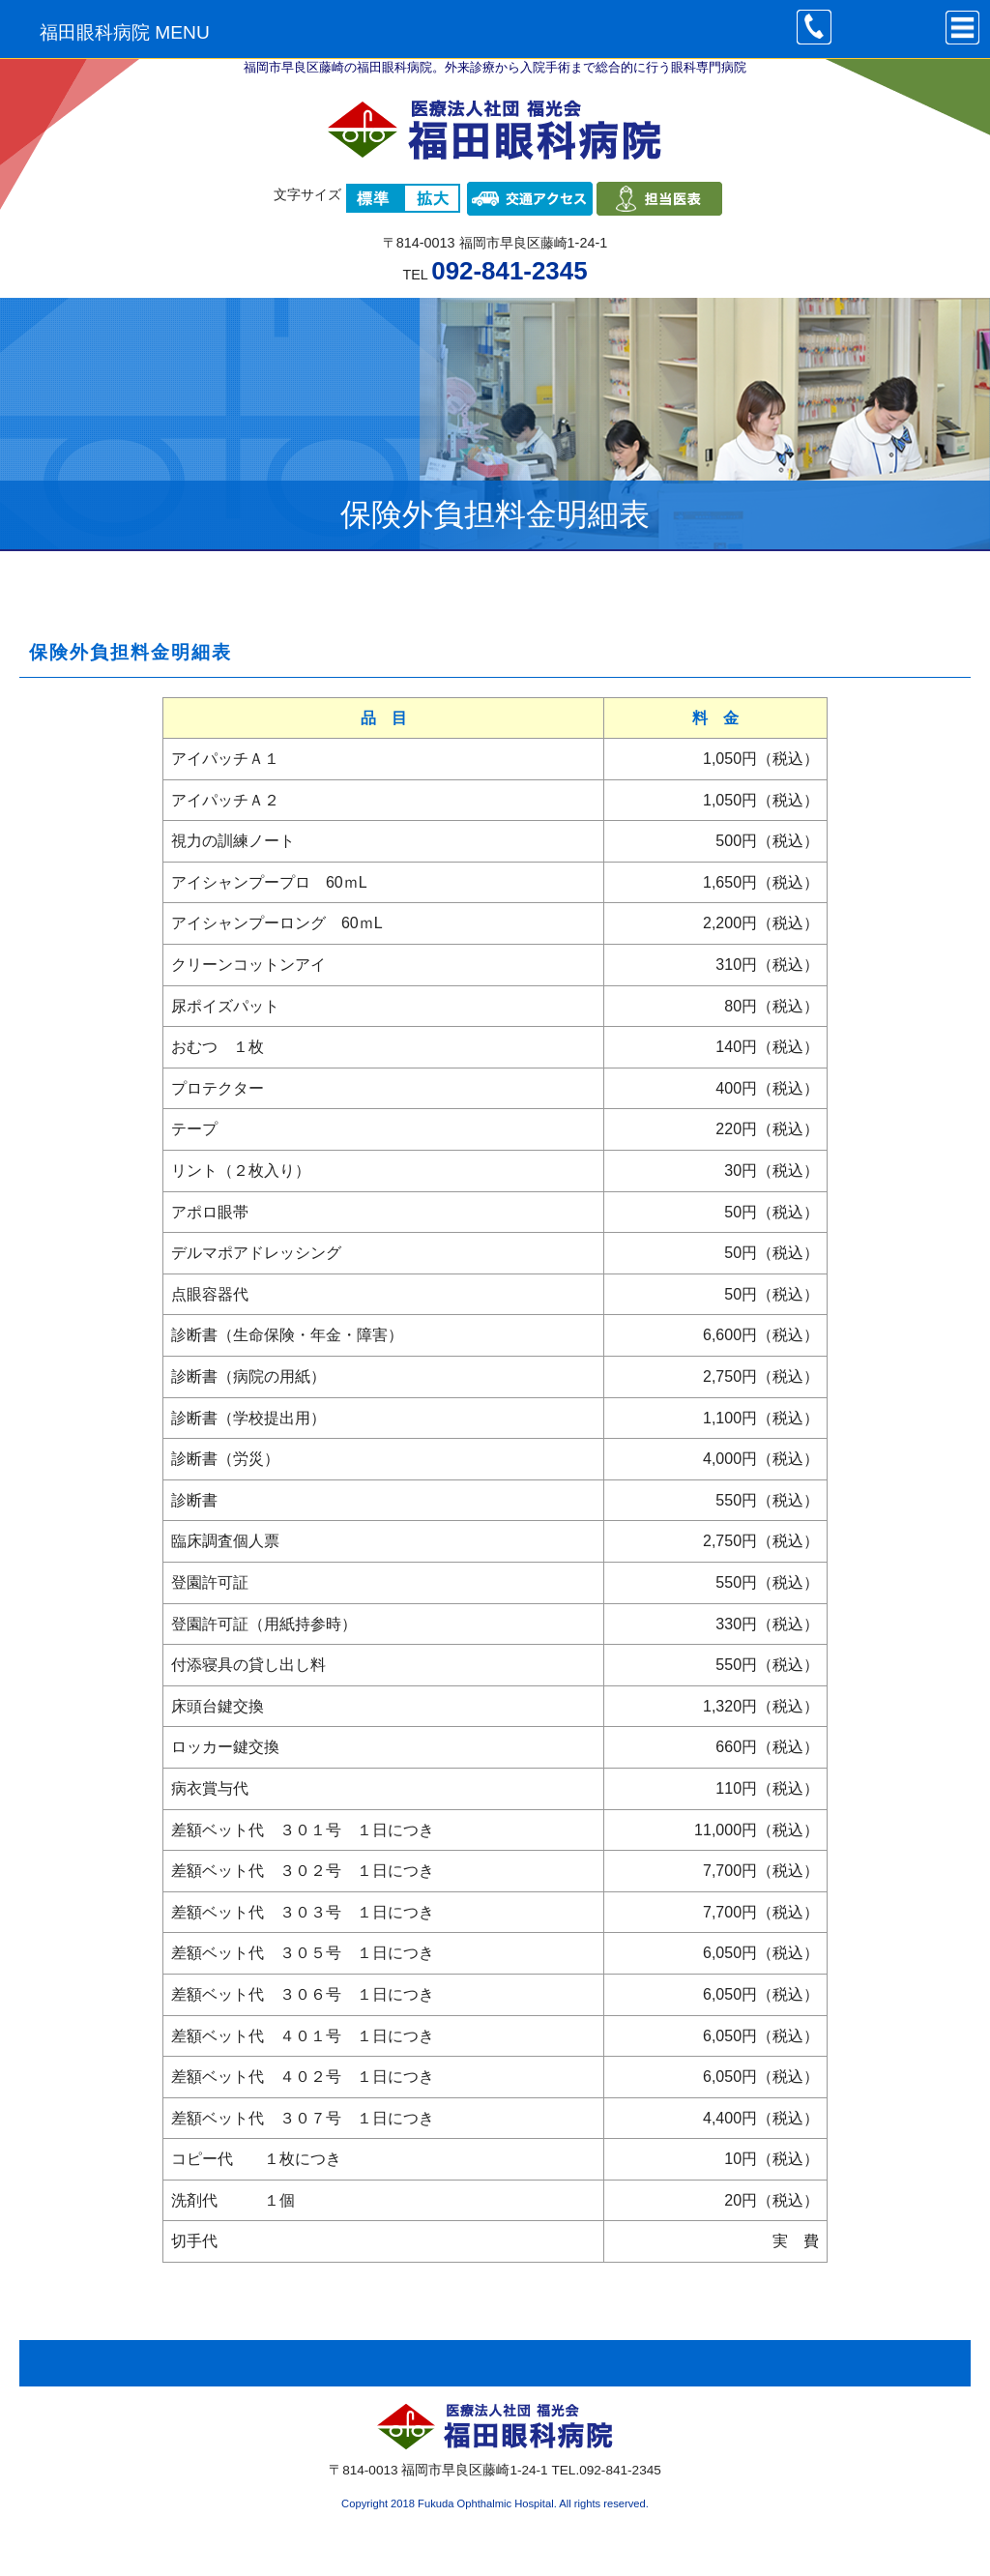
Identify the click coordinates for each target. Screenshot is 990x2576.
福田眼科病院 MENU (125, 32)
